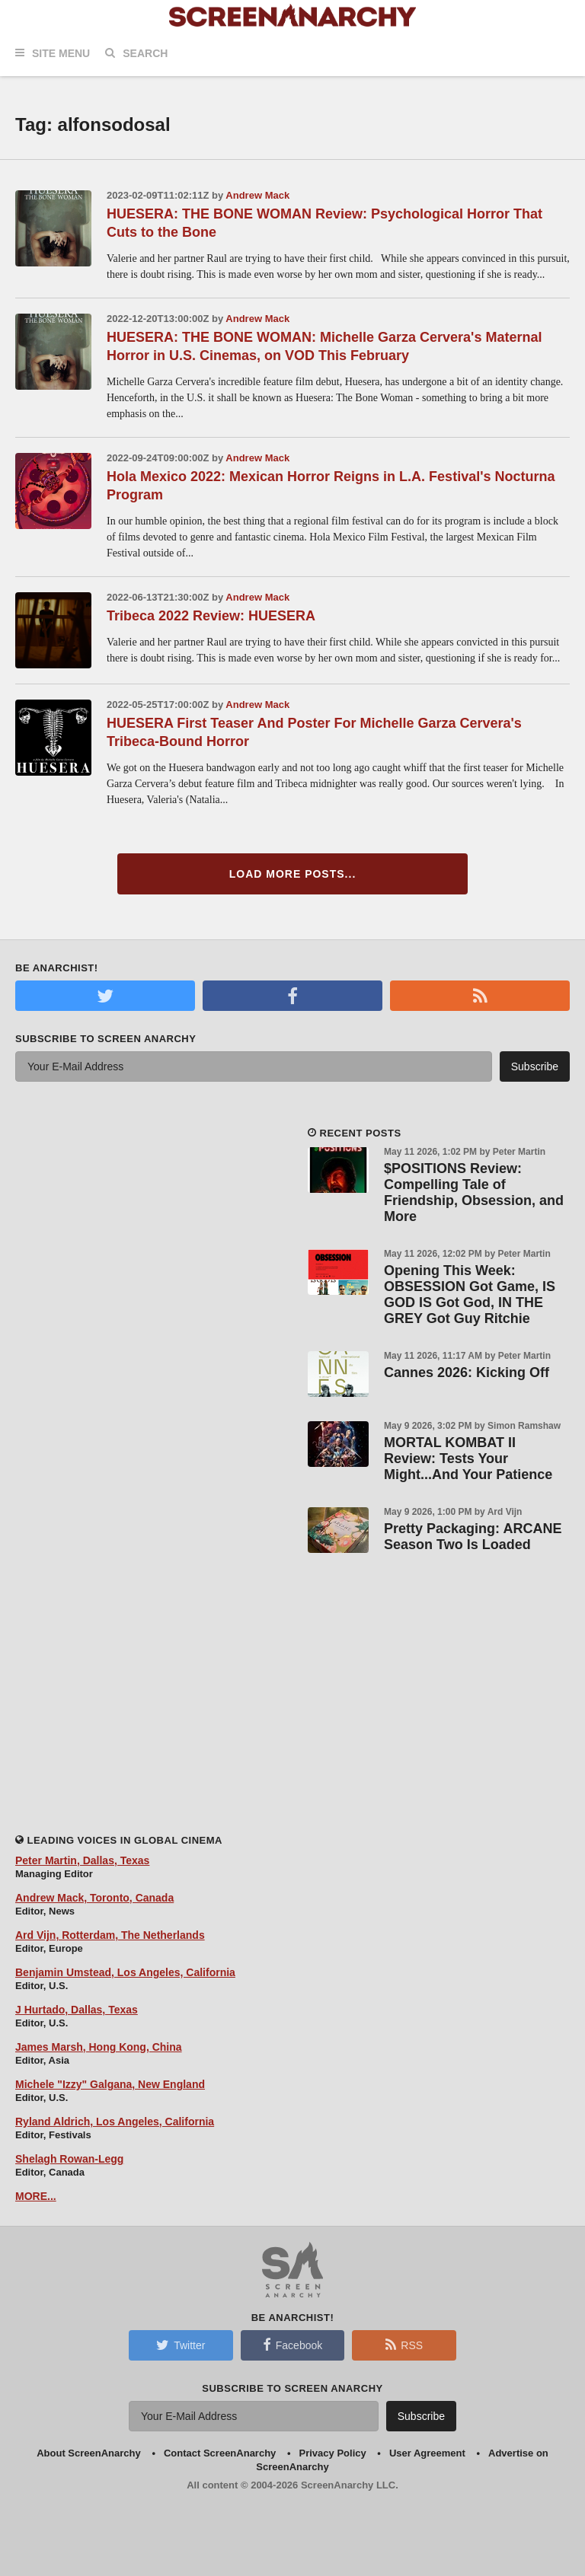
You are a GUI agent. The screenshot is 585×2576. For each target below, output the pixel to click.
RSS (404, 2344)
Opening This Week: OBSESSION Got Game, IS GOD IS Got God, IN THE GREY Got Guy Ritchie (469, 1294)
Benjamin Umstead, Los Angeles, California (125, 1972)
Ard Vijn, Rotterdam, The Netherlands (110, 1935)
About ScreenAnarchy (89, 2453)
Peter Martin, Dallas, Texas (82, 1860)
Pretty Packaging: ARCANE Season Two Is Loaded (472, 1536)
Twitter (180, 2344)
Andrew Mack (257, 195)
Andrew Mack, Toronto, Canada (94, 1898)
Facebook (292, 2344)
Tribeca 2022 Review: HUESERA (211, 615)
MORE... (35, 2196)
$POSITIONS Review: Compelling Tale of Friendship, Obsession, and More (474, 1192)
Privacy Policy (332, 2453)
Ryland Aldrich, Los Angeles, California (114, 2121)
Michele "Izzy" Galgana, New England (110, 2084)
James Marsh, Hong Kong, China (98, 2047)
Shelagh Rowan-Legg (69, 2159)
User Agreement (427, 2453)
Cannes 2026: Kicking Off (466, 1372)
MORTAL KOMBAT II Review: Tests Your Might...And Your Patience (468, 1458)
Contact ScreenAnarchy (220, 2453)
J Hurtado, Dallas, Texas (76, 2010)
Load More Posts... (292, 874)
